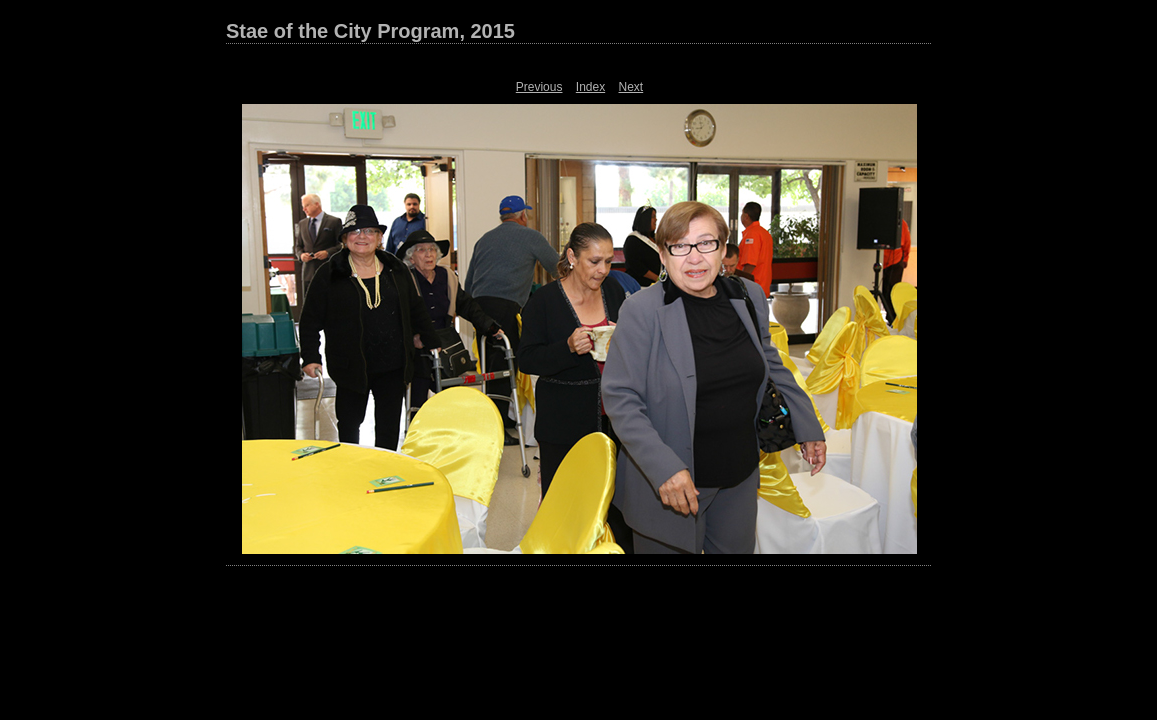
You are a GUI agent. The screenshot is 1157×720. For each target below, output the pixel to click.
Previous (539, 87)
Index (590, 87)
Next (631, 87)
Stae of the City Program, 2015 (370, 31)
